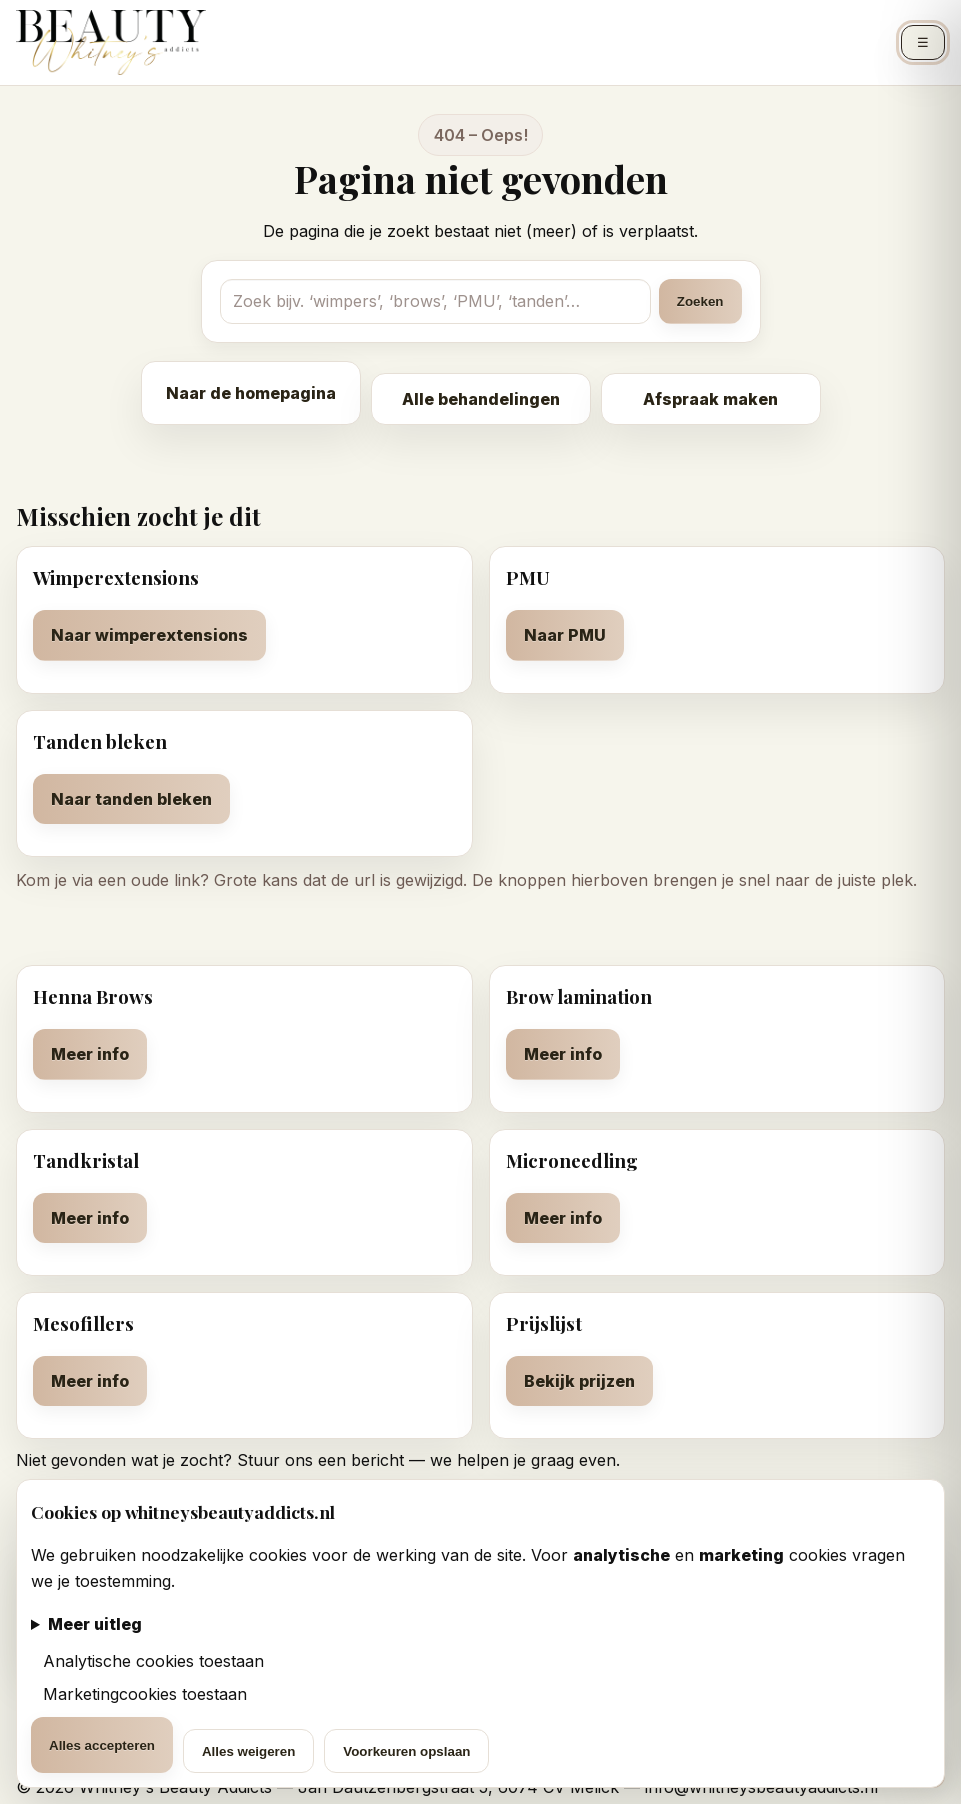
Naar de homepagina (251, 393)
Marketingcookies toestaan (142, 1694)
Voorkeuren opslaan (406, 1751)
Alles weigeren (248, 1751)
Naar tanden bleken (131, 799)
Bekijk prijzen (579, 1381)
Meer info (90, 1054)
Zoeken (700, 301)
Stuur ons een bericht (320, 1460)
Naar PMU (565, 635)
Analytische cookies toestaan (151, 1661)
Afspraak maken (710, 399)
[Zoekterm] (435, 301)
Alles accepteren (102, 1745)
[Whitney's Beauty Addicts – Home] (111, 42)
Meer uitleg (95, 1624)
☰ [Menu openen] (923, 42)
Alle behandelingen (481, 399)
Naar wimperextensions (149, 635)
